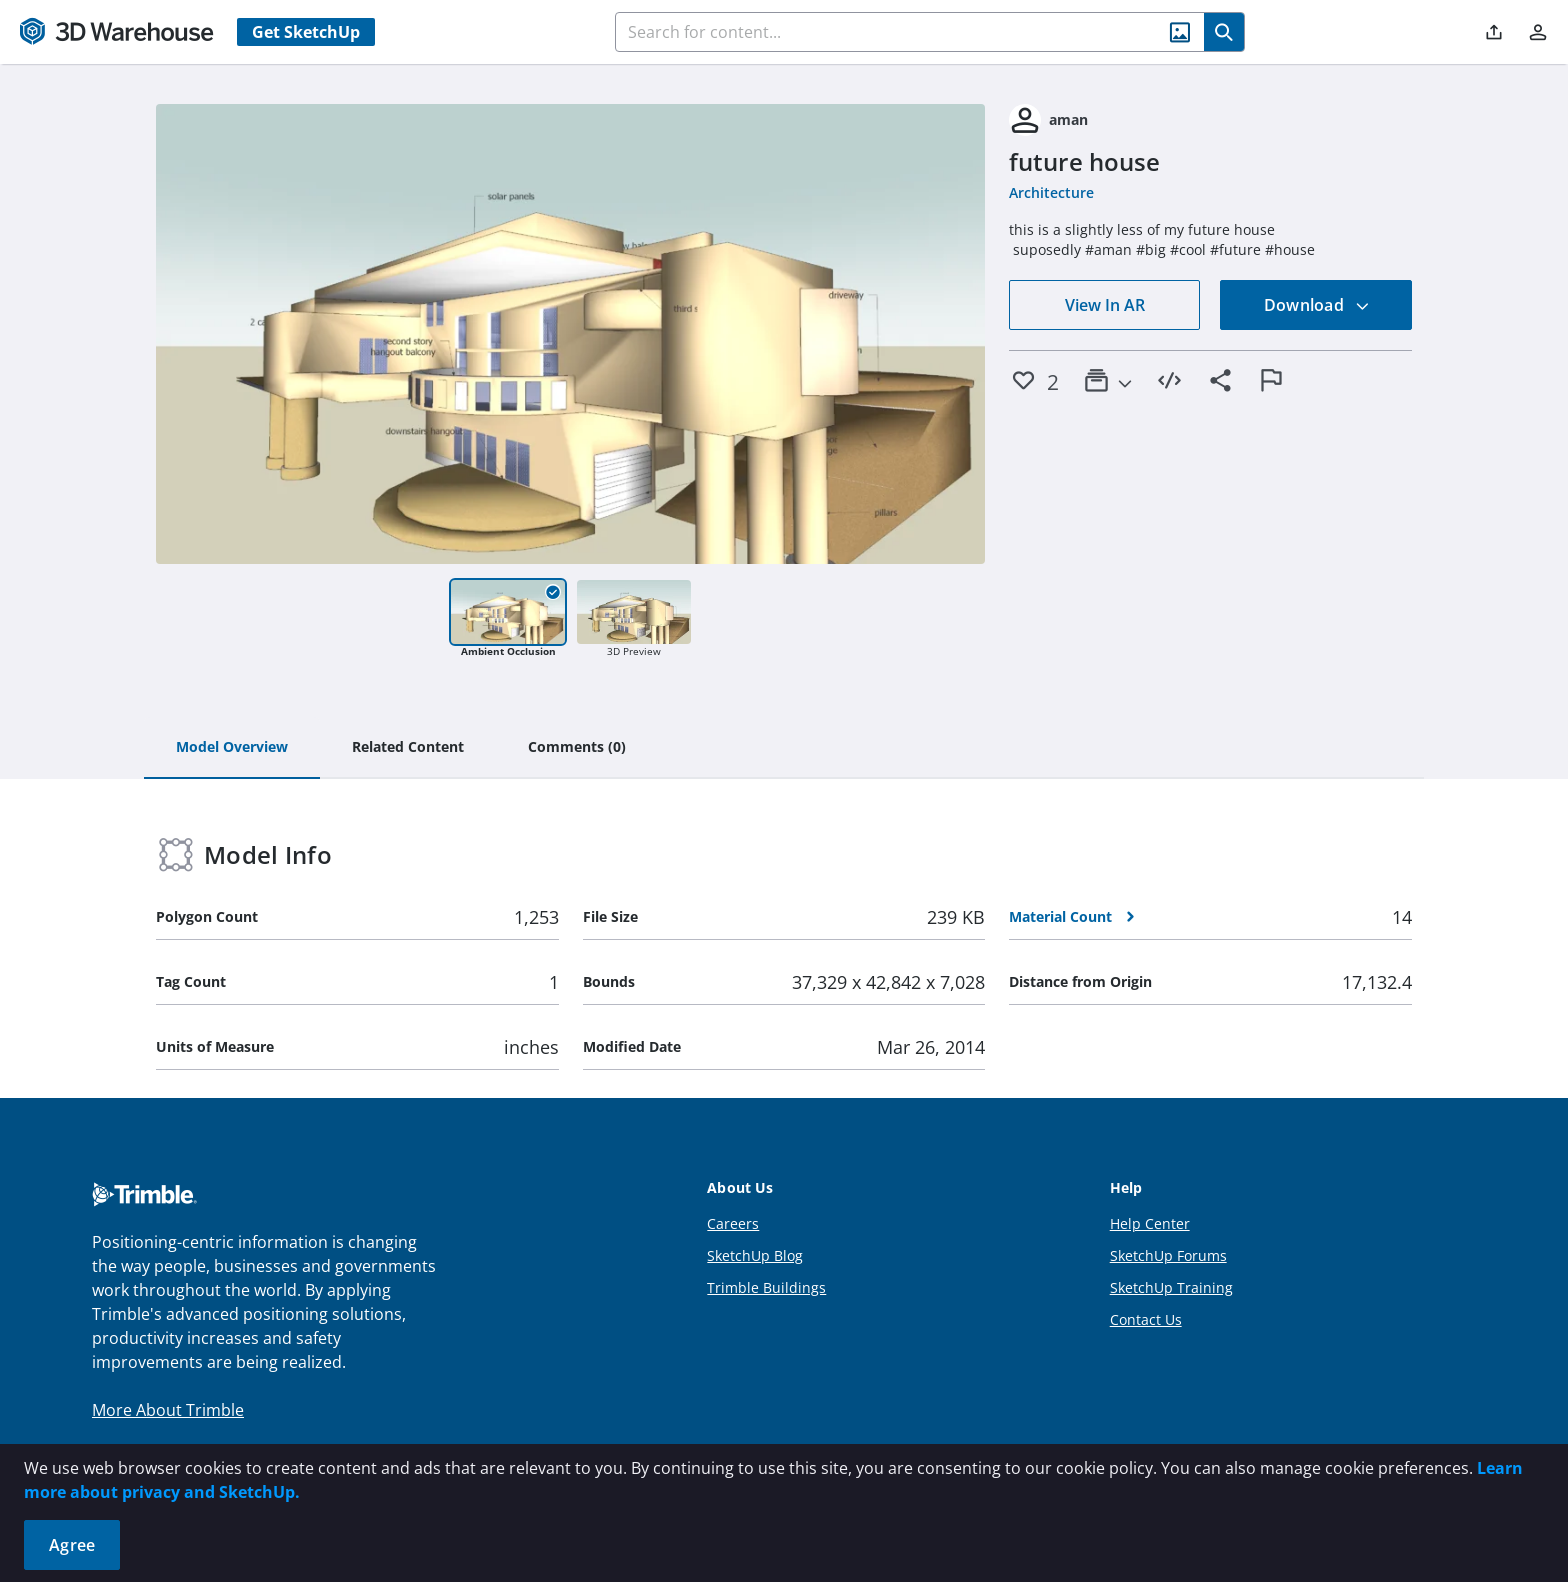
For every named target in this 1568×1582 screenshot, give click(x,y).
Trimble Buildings (766, 1287)
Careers (733, 1223)
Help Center (1150, 1223)
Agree (72, 1545)
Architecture (1051, 192)
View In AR (1105, 305)
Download (1317, 305)
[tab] (232, 748)
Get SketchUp (306, 32)
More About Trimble (168, 1410)
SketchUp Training (1171, 1287)
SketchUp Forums (1168, 1255)
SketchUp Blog (755, 1255)
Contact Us (1146, 1319)
